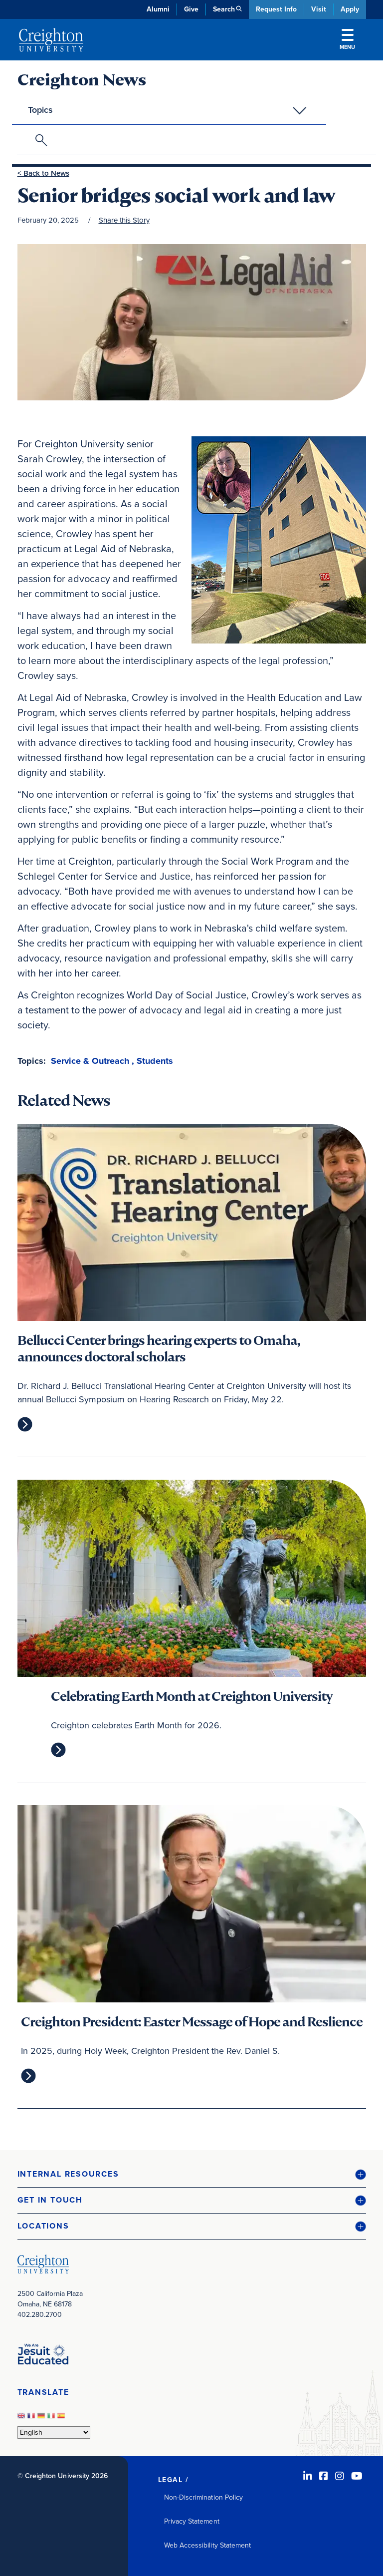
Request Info (276, 9)
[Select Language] (53, 2432)
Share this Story (124, 220)
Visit (318, 9)
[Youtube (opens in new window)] (357, 2476)
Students (155, 1060)
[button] (191, 2174)
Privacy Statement (191, 2521)
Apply (350, 9)
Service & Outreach (90, 1060)
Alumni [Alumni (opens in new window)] (158, 9)
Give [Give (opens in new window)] (191, 9)
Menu (347, 40)
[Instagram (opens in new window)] (340, 2476)
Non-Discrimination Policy (203, 2497)
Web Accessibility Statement (207, 2545)
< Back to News (43, 173)
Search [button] (224, 9)
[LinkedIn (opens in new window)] (308, 2476)
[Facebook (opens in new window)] (324, 2476)
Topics (40, 109)
